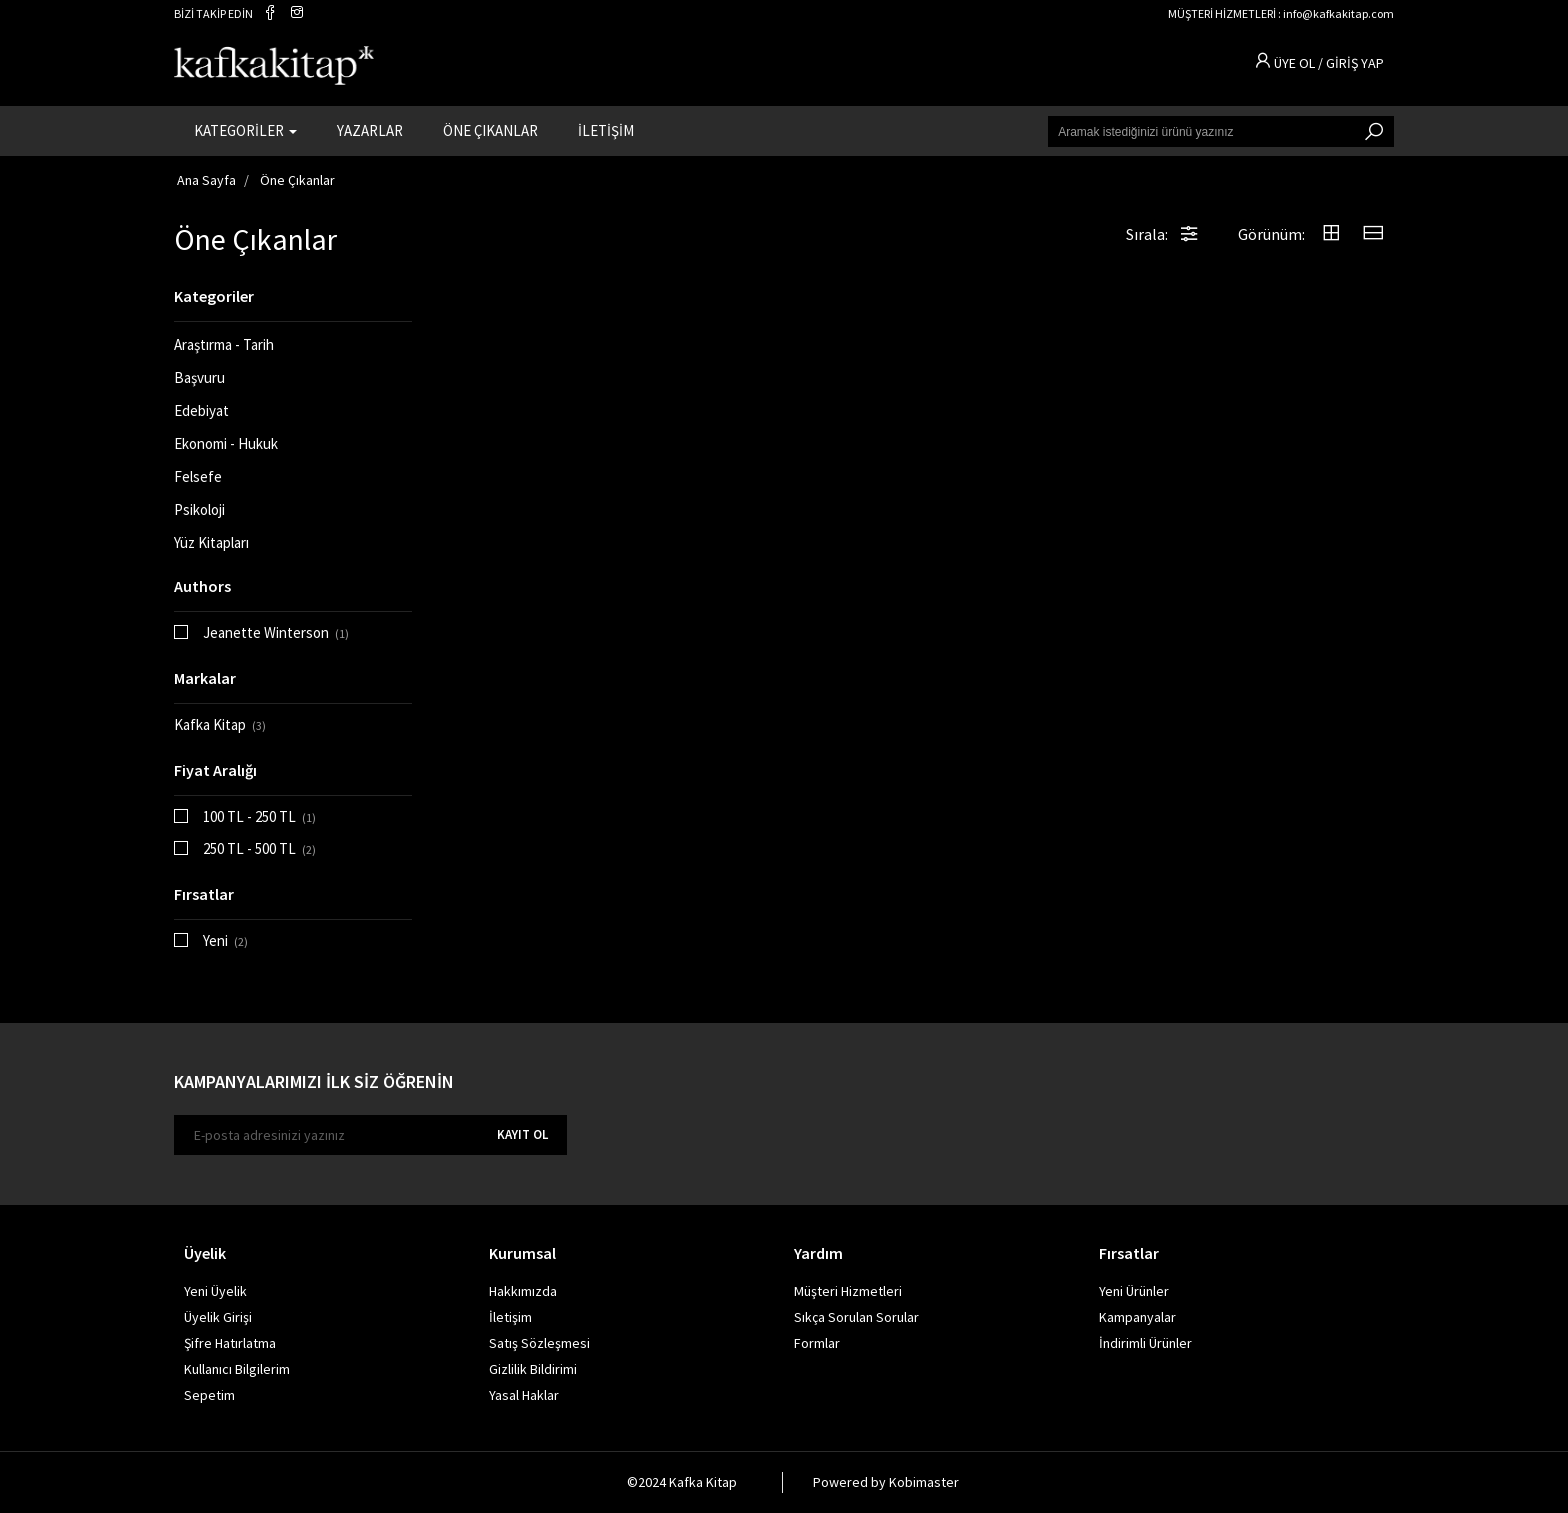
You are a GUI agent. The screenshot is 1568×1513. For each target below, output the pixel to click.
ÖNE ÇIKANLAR (490, 130)
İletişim (510, 1317)
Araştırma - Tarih (224, 344)
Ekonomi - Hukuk (226, 443)
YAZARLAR (370, 130)
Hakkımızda (523, 1291)
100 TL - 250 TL (259, 816)
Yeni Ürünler (1134, 1291)
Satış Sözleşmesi (539, 1343)
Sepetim (209, 1395)
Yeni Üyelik (215, 1291)
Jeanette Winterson (276, 632)
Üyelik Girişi (218, 1317)
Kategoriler (214, 296)
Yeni (225, 940)
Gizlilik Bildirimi (533, 1369)
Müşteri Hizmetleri (848, 1291)
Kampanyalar (1137, 1317)
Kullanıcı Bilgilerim (237, 1369)
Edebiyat (201, 410)
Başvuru (199, 377)
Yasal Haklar (524, 1395)
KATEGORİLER (245, 130)
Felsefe (198, 476)
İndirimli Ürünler (1145, 1343)
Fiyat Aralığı (215, 770)
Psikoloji (199, 509)
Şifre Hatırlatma (230, 1343)
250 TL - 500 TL (259, 848)
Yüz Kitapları (211, 542)
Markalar (205, 678)
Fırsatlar (204, 894)
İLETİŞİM (606, 130)
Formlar (817, 1343)
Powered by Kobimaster (886, 1482)
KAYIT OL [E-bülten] (522, 1134)
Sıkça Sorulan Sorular (856, 1317)
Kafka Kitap (220, 724)
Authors (202, 586)
